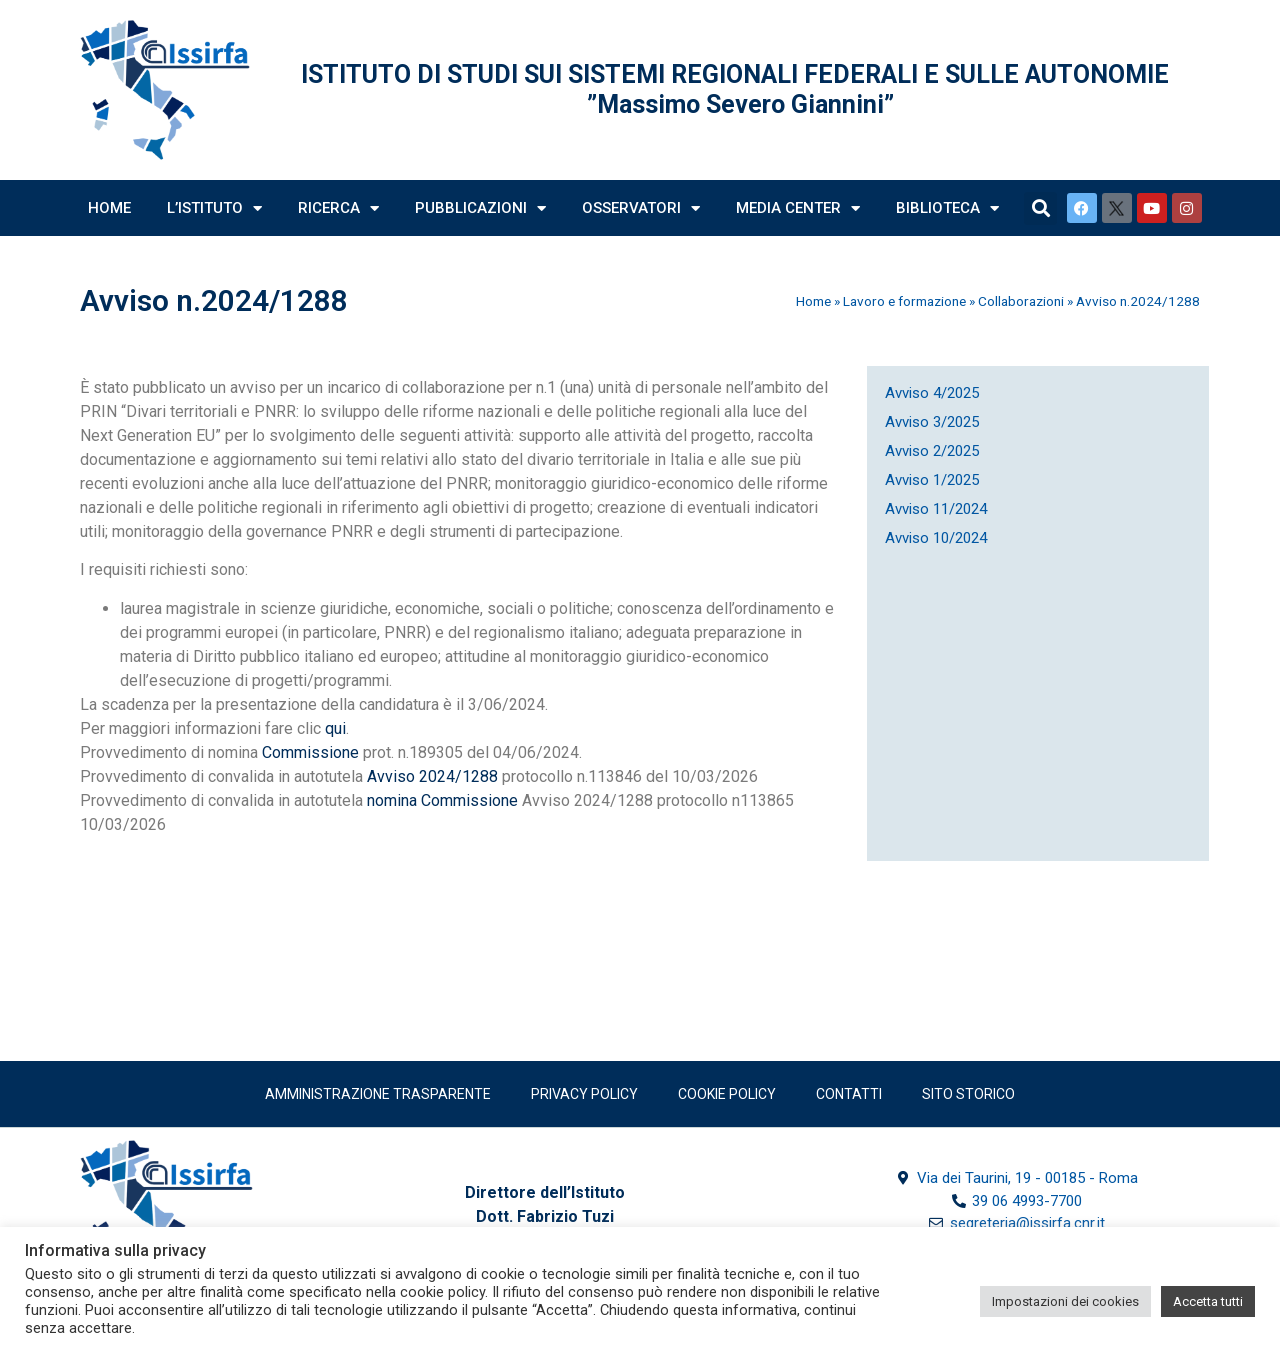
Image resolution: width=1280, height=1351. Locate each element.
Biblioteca (947, 208)
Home (109, 208)
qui (335, 728)
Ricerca (338, 208)
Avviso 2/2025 (932, 451)
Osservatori (641, 208)
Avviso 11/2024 (936, 509)
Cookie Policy (727, 1094)
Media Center (798, 208)
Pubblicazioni (480, 208)
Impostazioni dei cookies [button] (1065, 1301)
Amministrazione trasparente (378, 1094)
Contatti (849, 1094)
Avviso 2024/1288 (432, 776)
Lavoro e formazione (904, 301)
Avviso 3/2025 (932, 422)
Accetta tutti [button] (1208, 1301)
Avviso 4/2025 (932, 393)
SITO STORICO (968, 1094)
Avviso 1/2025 (932, 480)
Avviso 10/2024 (936, 538)
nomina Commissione (442, 800)
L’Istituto (214, 208)
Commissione (312, 752)
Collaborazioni (1021, 301)
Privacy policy (584, 1094)
